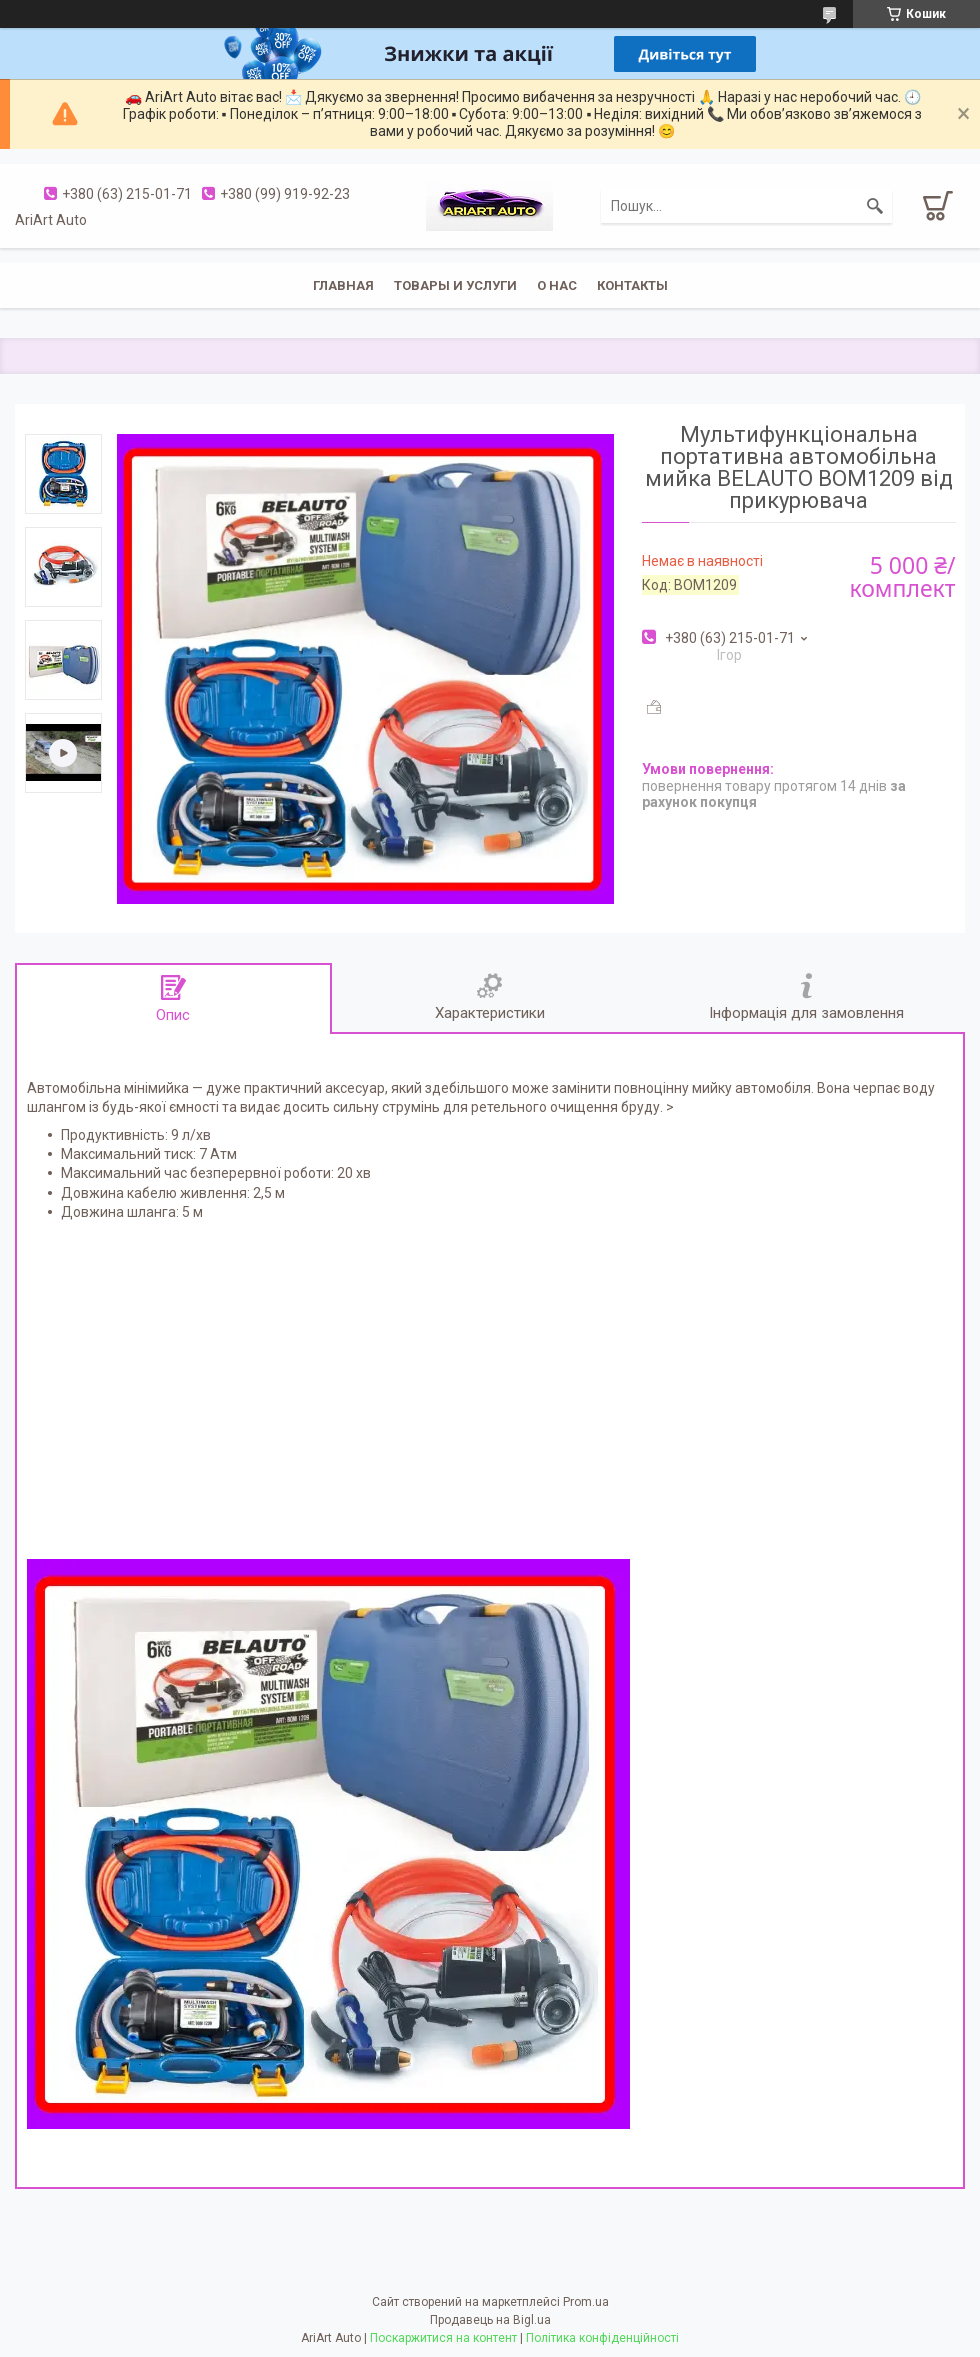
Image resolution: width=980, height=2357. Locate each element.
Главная (343, 285)
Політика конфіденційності (602, 2338)
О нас (557, 285)
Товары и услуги (455, 285)
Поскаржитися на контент (443, 2338)
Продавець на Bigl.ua (490, 2320)
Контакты (632, 285)
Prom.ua (586, 2302)
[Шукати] (875, 206)
